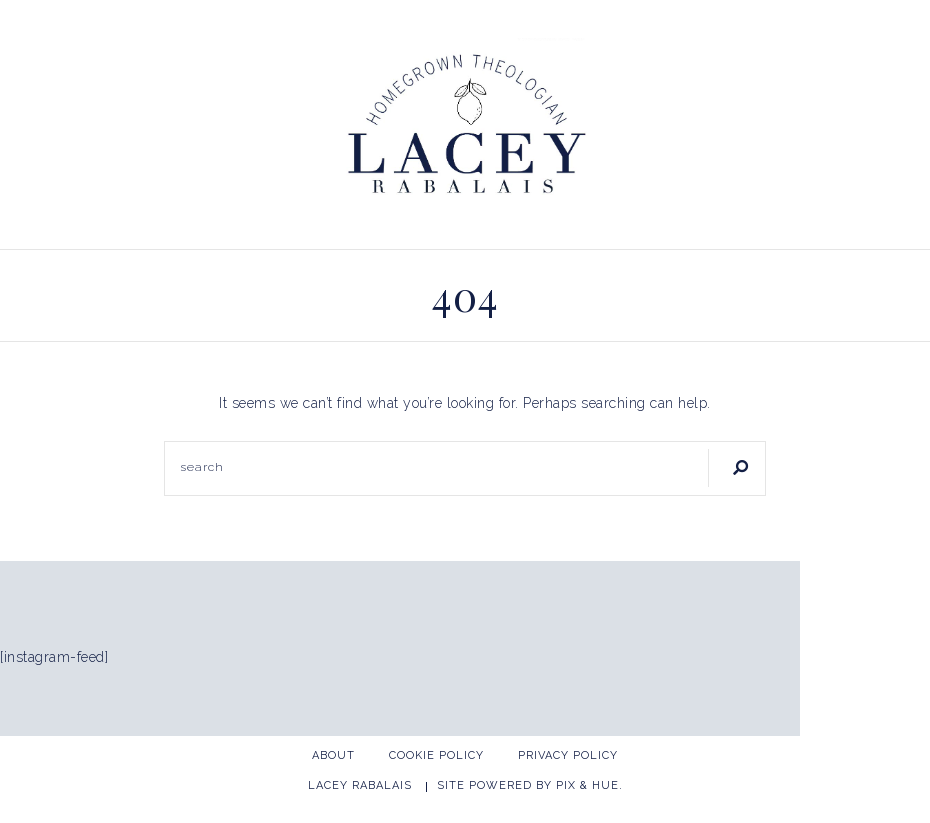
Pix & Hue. (589, 785)
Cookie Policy (436, 755)
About (333, 755)
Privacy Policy (568, 755)
